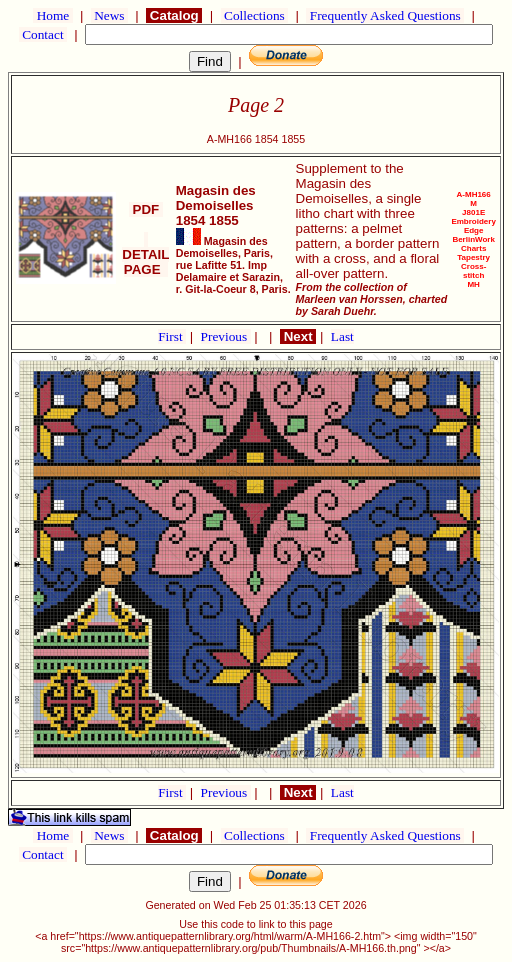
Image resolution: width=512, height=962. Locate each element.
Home (52, 15)
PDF (146, 209)
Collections (254, 15)
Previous (226, 336)
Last (342, 336)
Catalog (174, 15)
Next (298, 336)
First (172, 336)
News (109, 15)
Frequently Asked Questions (385, 15)
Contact (43, 34)
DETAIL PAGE (145, 254)
